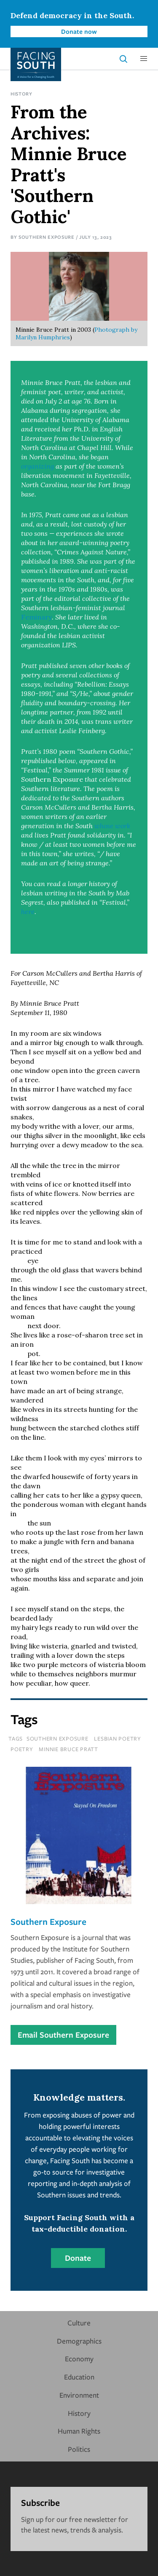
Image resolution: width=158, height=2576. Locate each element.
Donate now (79, 31)
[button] (144, 59)
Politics (79, 2449)
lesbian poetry (117, 1738)
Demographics (79, 2341)
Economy (79, 2358)
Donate (78, 2257)
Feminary (36, 617)
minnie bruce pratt (68, 1749)
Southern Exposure (47, 237)
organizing (37, 466)
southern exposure (57, 1738)
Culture (79, 2323)
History (21, 93)
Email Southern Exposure (63, 2034)
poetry (22, 1749)
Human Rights (79, 2431)
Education (79, 2377)
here (28, 911)
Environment (79, 2395)
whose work (112, 825)
